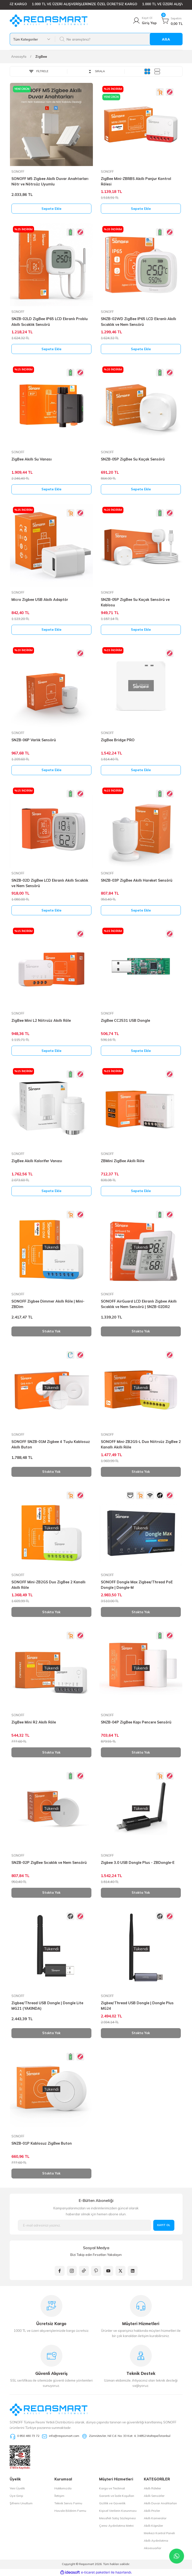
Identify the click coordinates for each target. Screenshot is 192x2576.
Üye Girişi (16, 2496)
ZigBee (41, 56)
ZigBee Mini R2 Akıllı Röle (33, 1722)
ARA (166, 39)
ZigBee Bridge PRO (118, 740)
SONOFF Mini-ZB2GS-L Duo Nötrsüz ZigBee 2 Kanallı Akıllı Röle (141, 1444)
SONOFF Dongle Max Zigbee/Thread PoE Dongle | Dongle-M (137, 1585)
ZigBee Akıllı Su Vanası (31, 459)
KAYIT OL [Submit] (163, 2225)
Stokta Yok (51, 1331)
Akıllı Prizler (152, 2511)
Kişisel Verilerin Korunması (118, 2511)
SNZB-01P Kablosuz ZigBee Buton (41, 2143)
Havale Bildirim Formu (70, 2511)
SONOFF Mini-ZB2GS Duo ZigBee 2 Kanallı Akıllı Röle (48, 1585)
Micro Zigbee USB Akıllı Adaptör (39, 599)
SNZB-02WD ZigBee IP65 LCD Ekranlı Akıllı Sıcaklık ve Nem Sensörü (138, 322)
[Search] (119, 39)
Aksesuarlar (152, 2548)
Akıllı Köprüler (153, 2525)
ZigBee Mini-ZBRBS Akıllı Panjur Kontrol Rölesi (136, 181)
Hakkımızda (63, 2488)
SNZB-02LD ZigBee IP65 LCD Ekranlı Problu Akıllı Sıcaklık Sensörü (49, 322)
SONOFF (17, 171)
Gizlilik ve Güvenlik (112, 2503)
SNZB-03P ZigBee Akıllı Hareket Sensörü (136, 880)
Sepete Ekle (51, 209)
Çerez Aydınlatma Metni (116, 2525)
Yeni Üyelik (17, 2488)
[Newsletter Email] (84, 2225)
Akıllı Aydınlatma (156, 2540)
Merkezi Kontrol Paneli (159, 2533)
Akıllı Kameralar (155, 2518)
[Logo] (48, 20)
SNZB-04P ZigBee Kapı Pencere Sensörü (136, 1722)
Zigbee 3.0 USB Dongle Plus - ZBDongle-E (138, 1862)
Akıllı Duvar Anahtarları (160, 2503)
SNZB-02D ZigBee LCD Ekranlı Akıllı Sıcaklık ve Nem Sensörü (49, 883)
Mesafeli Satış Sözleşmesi (117, 2518)
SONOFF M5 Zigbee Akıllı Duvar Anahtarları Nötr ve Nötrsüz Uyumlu (49, 181)
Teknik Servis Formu (68, 2503)
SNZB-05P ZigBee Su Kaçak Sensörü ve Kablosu (135, 602)
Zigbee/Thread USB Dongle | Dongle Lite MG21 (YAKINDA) (47, 2006)
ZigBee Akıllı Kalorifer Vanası (36, 1161)
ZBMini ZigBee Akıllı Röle (122, 1161)
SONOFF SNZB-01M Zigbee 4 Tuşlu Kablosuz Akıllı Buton (50, 1444)
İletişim (59, 2496)
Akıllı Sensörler (154, 2496)
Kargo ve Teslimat (112, 2488)
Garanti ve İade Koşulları (116, 2496)
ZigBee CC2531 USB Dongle (125, 1020)
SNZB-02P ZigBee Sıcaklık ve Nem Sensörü (49, 1862)
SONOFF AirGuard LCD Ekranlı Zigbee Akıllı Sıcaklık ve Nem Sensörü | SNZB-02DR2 (139, 1304)
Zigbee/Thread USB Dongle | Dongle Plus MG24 (137, 2006)
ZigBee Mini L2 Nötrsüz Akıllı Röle (41, 1020)
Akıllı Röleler (152, 2488)
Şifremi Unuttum (21, 2503)
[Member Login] (144, 21)
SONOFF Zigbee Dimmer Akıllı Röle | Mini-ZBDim (47, 1304)
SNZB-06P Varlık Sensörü (33, 740)
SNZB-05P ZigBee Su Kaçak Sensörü (133, 459)
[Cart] (172, 20)
